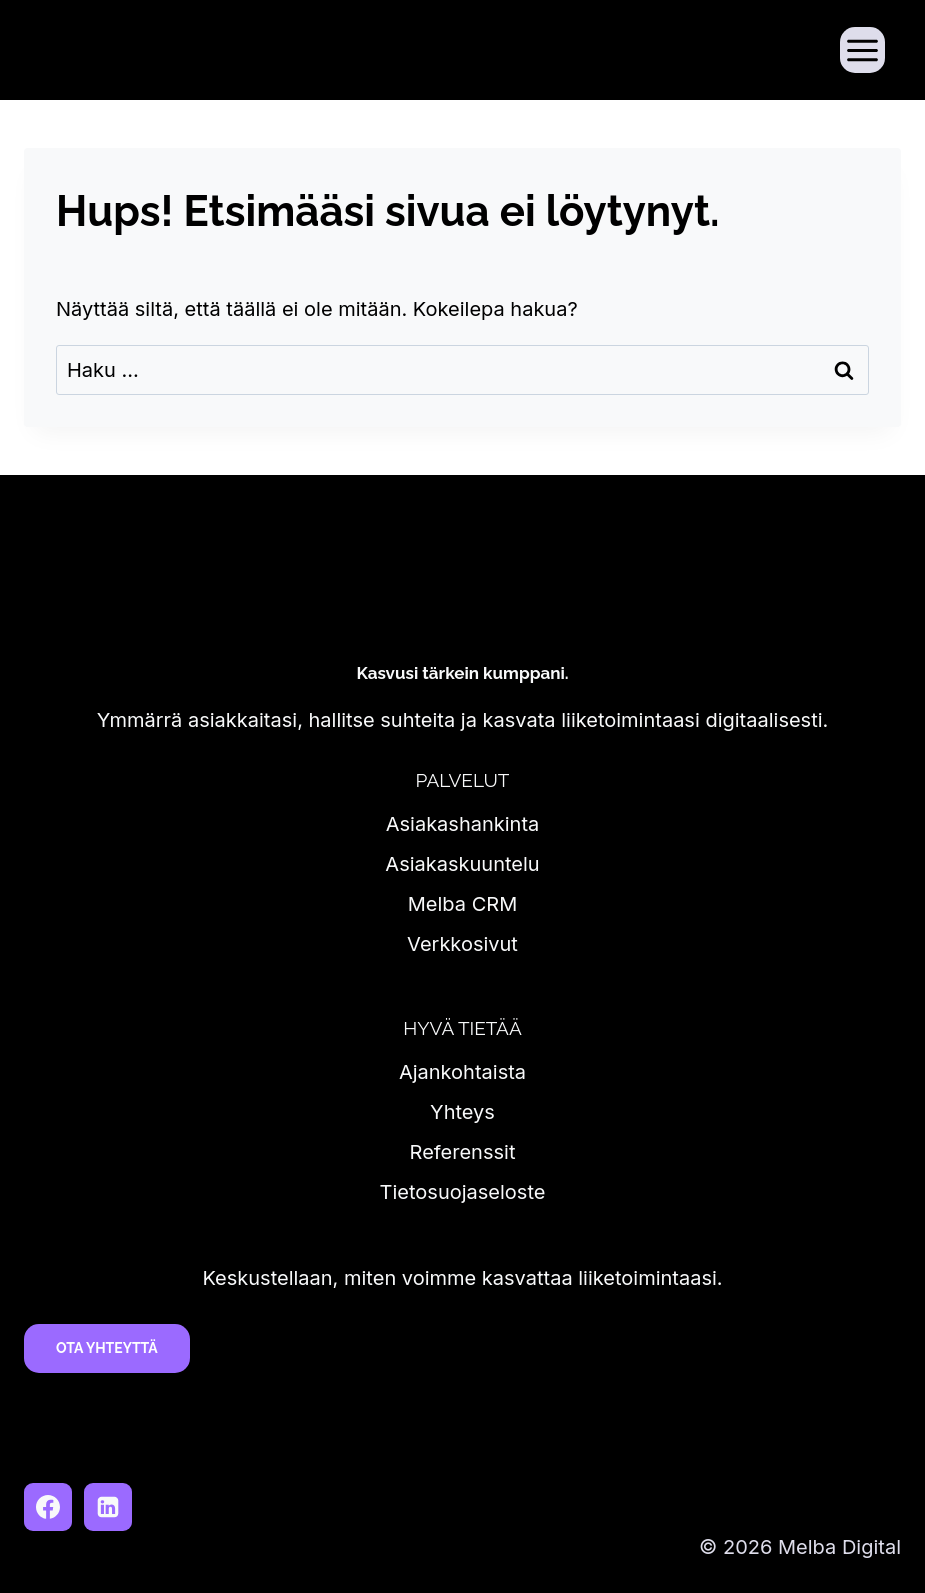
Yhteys (462, 1112)
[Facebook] (48, 1507)
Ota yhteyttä (107, 1348)
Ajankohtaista (462, 1072)
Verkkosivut (462, 944)
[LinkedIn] (108, 1507)
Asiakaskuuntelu (462, 864)
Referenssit (463, 1152)
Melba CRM (462, 904)
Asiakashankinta (463, 824)
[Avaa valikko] (862, 49)
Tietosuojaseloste (463, 1192)
